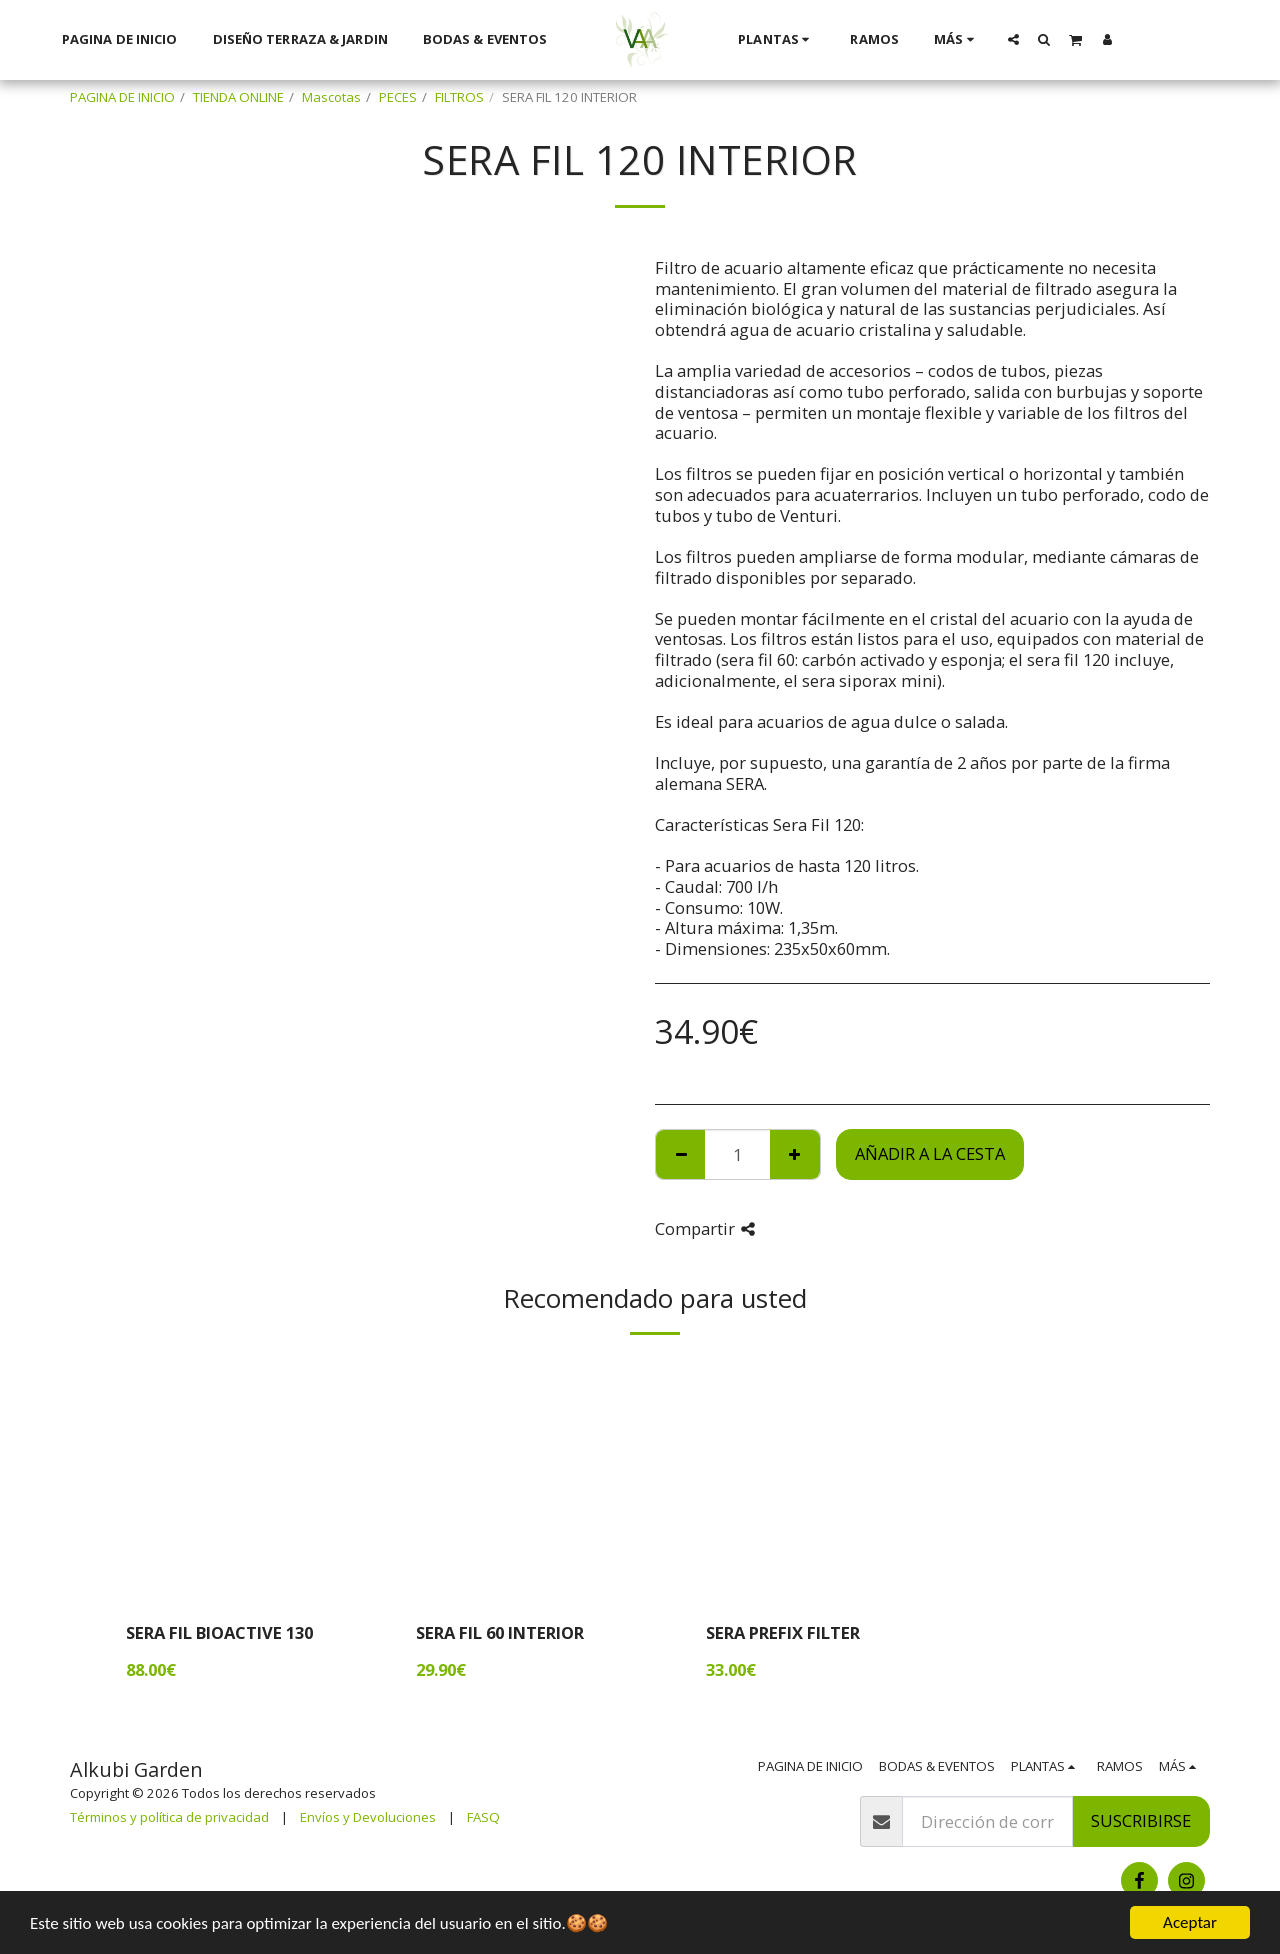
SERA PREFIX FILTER (783, 1632)
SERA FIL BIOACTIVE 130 (219, 1632)
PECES (398, 97)
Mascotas (331, 97)
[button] (1012, 39)
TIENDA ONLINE (238, 97)
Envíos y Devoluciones (368, 1817)
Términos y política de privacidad (169, 1817)
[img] (235, 1480)
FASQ (483, 1817)
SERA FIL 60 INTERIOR (500, 1632)
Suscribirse (1141, 1820)
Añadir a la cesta (930, 1153)
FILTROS (459, 97)
